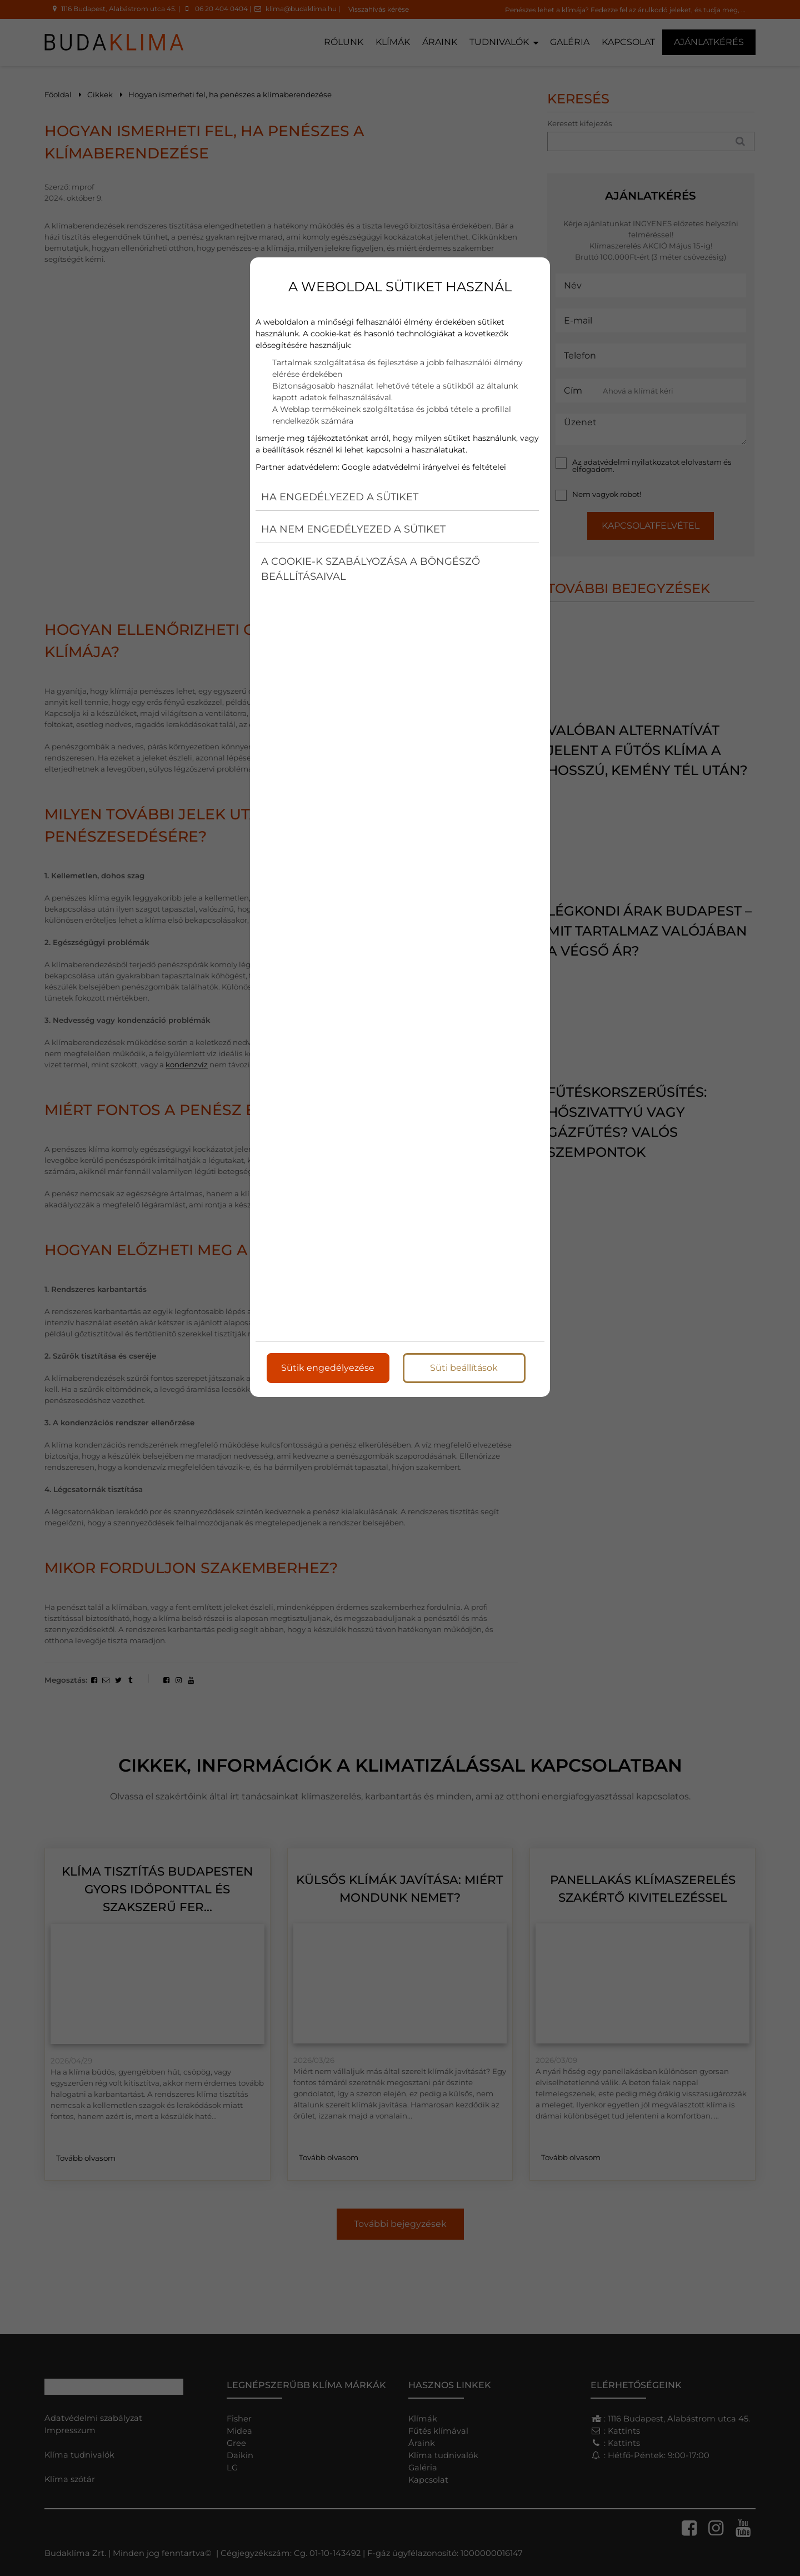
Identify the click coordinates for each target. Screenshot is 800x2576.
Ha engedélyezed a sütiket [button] (339, 497)
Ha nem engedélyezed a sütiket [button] (353, 529)
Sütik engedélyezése (327, 1367)
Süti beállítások (464, 1367)
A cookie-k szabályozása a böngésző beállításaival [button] (370, 569)
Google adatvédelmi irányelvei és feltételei (424, 467)
